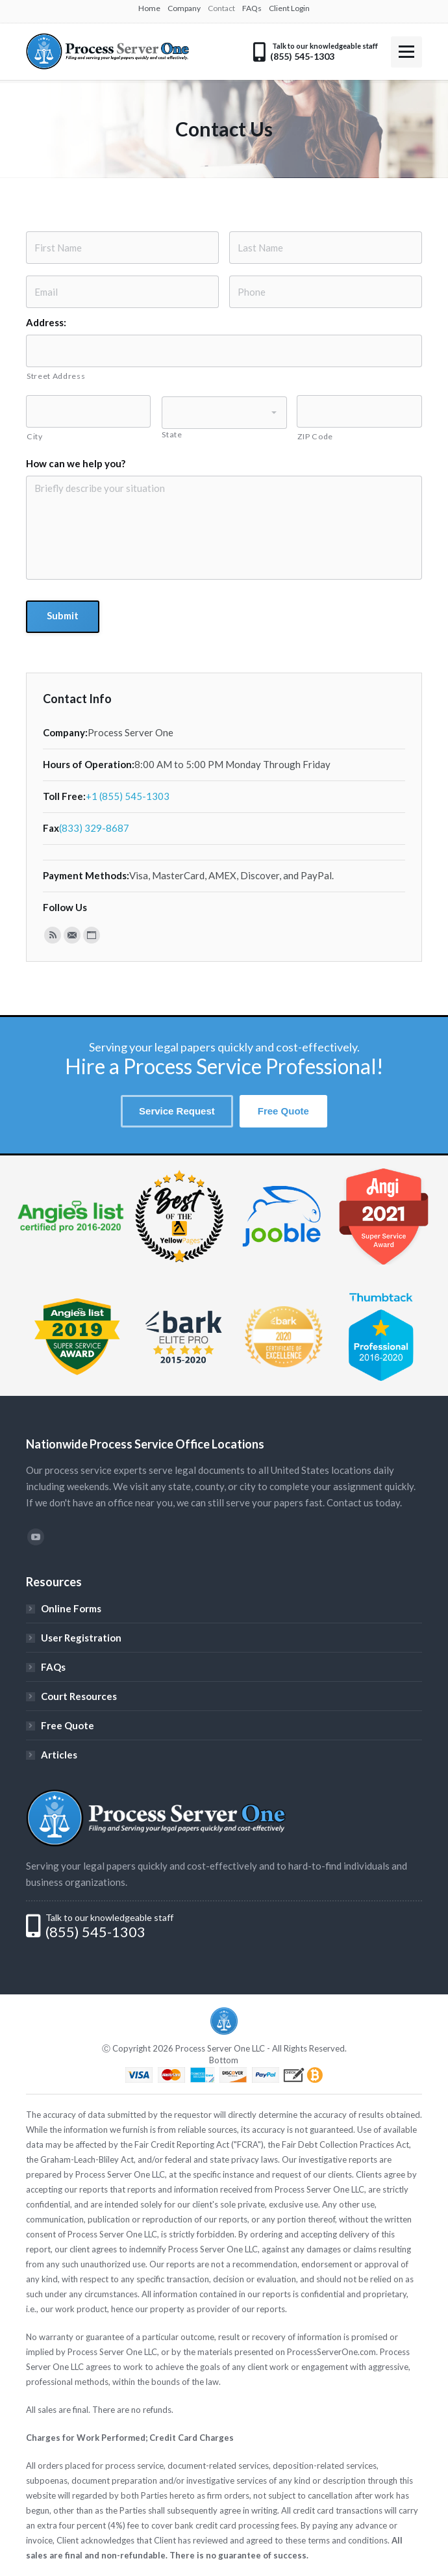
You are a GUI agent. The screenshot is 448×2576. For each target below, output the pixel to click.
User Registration (81, 1637)
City (35, 436)
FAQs (53, 1667)
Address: (46, 322)
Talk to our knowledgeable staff (109, 1917)
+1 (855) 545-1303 (127, 796)
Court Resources (79, 1696)
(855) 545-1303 (95, 1932)
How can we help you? (75, 463)
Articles (59, 1754)
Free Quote (67, 1725)
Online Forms (71, 1608)
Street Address (56, 376)
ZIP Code (315, 436)
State (172, 434)
